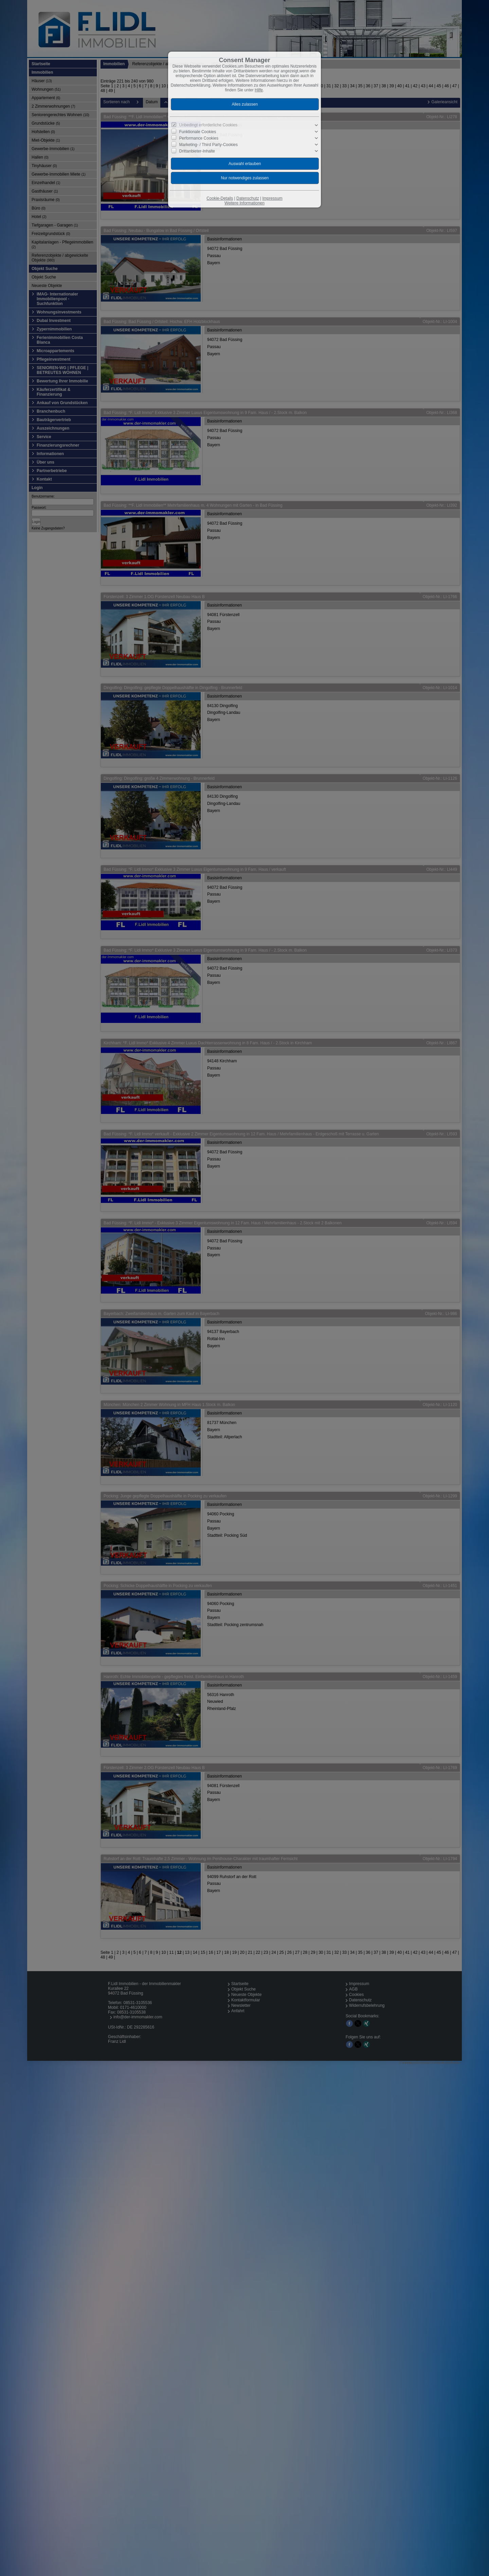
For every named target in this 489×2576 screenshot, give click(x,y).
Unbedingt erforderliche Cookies (208, 125)
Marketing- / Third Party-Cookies (208, 144)
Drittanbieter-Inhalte (197, 151)
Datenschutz (247, 198)
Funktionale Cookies (197, 131)
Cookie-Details (219, 198)
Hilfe (259, 90)
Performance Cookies (198, 138)
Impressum (272, 198)
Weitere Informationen (244, 203)
